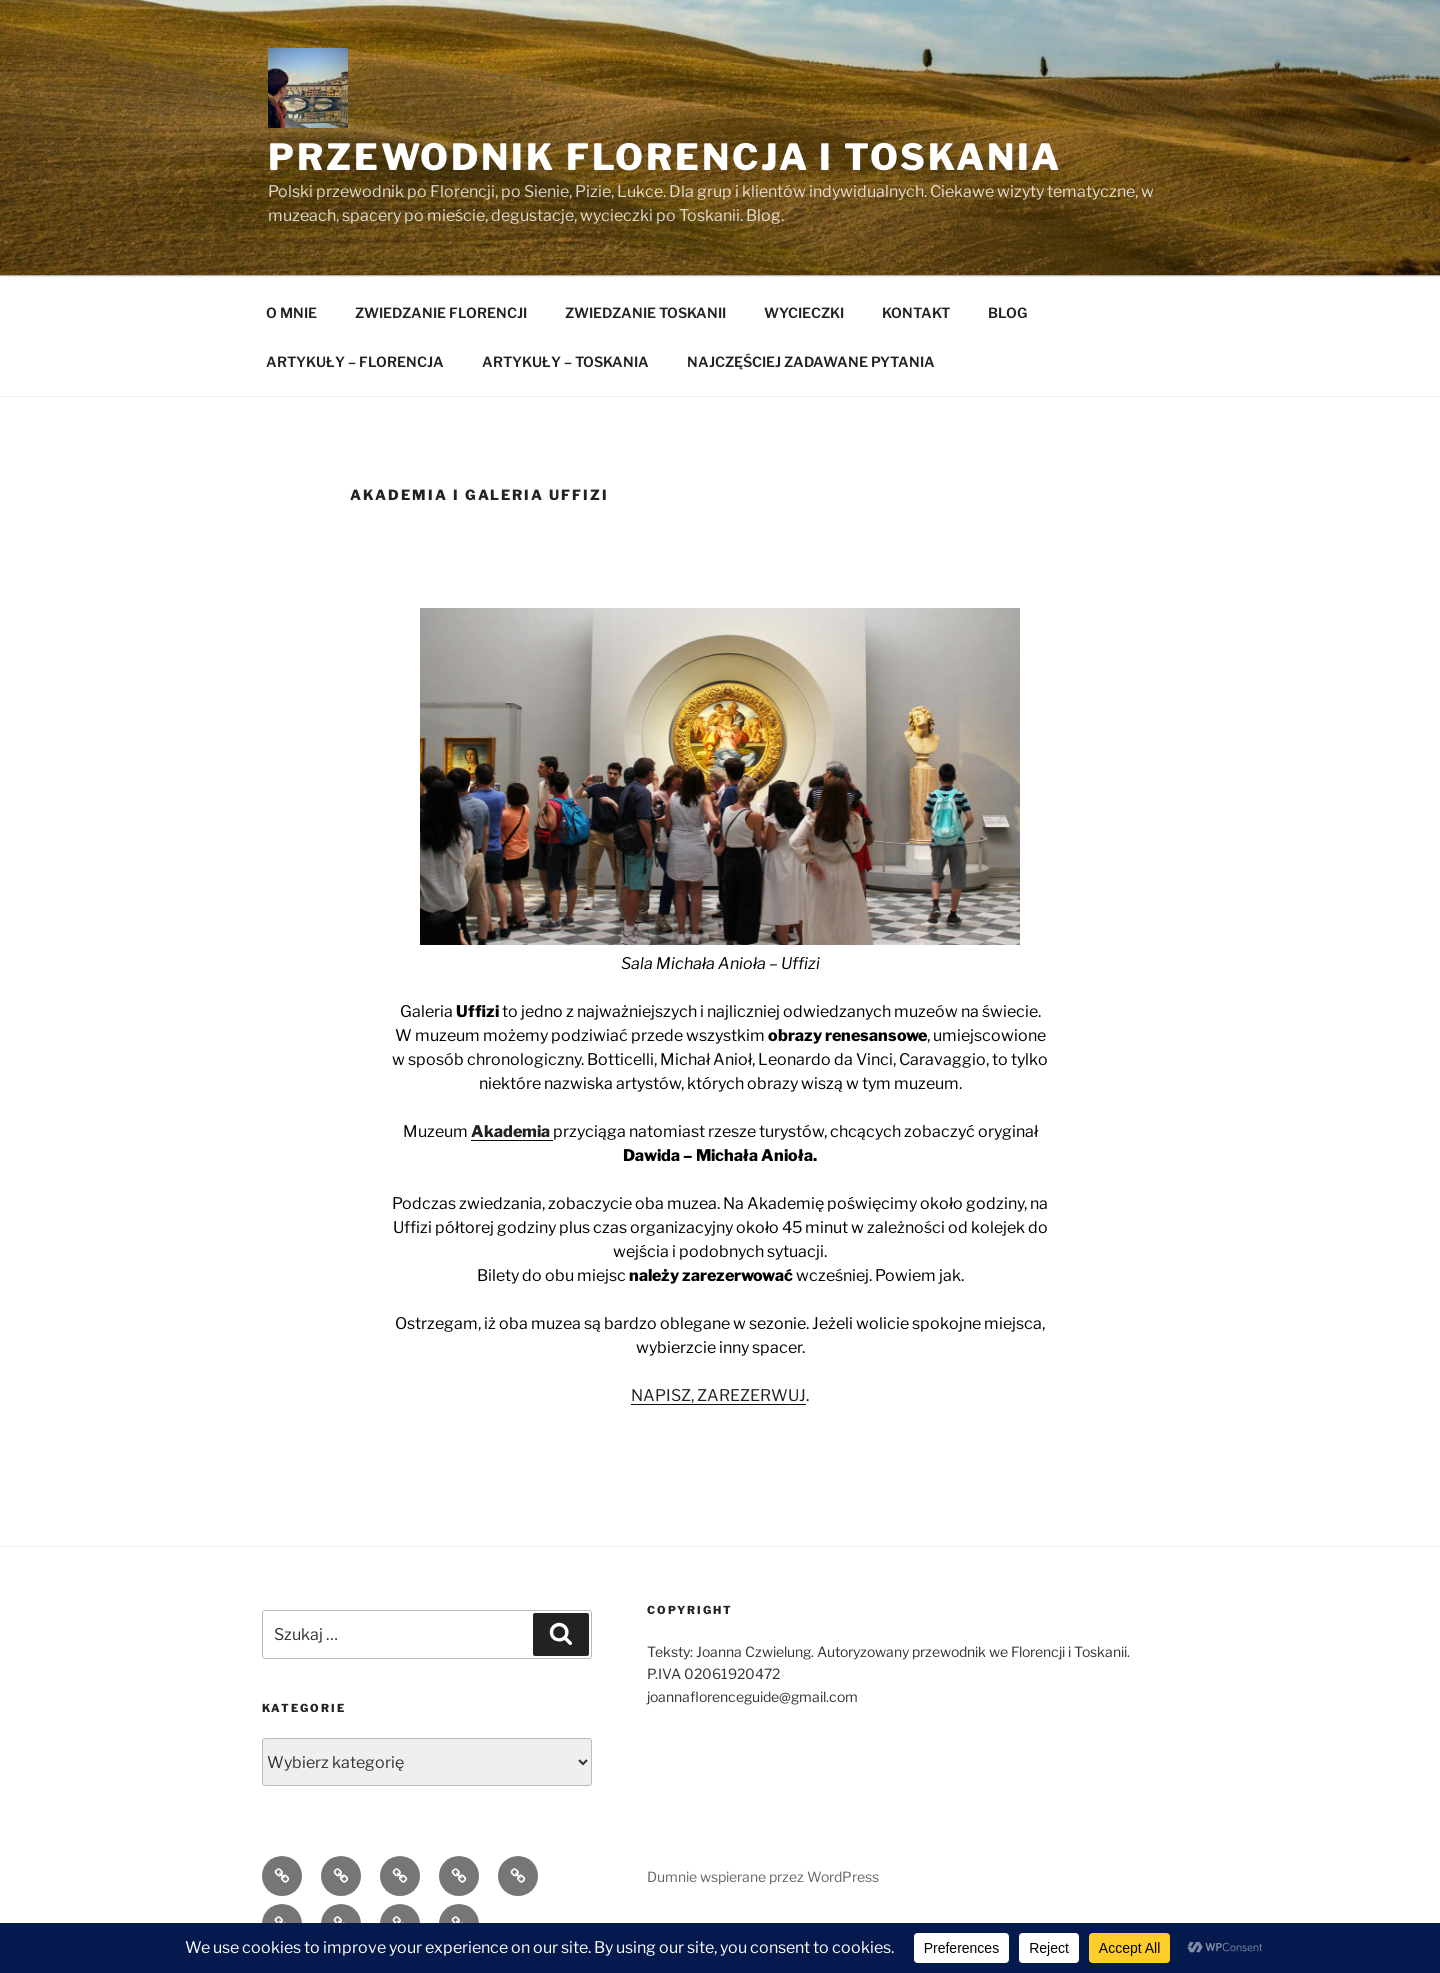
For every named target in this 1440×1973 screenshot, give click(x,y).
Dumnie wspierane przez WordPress (763, 1876)
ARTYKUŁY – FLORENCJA (355, 361)
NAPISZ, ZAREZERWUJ (718, 1395)
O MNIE (291, 312)
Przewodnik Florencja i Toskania (665, 157)
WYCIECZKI (804, 312)
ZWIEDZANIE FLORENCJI (441, 312)
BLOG (1007, 312)
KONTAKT (916, 312)
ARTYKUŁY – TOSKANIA (565, 361)
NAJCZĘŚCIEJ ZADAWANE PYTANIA (811, 361)
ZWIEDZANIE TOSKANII (645, 312)
